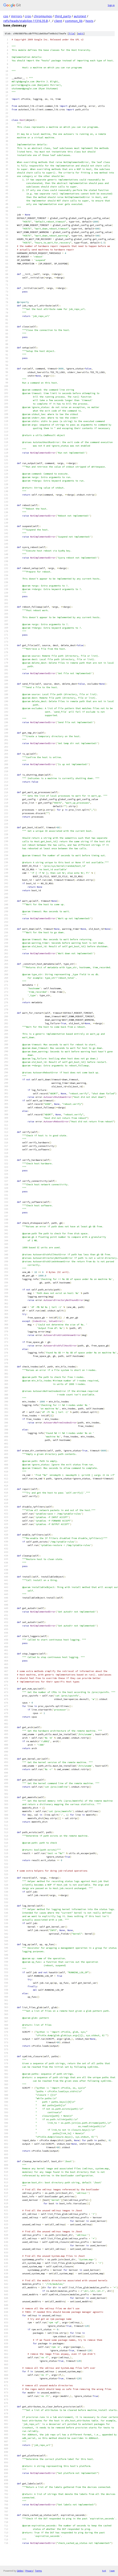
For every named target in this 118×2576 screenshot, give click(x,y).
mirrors (16, 16)
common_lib (74, 21)
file (71, 33)
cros (28, 16)
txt (104, 2570)
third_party (63, 16)
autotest (80, 16)
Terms (38, 2570)
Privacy (29, 2570)
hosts (89, 21)
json (112, 2570)
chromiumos (43, 16)
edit (80, 33)
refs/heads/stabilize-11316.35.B (25, 21)
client (58, 21)
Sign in (111, 5)
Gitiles (20, 2570)
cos (5, 16)
